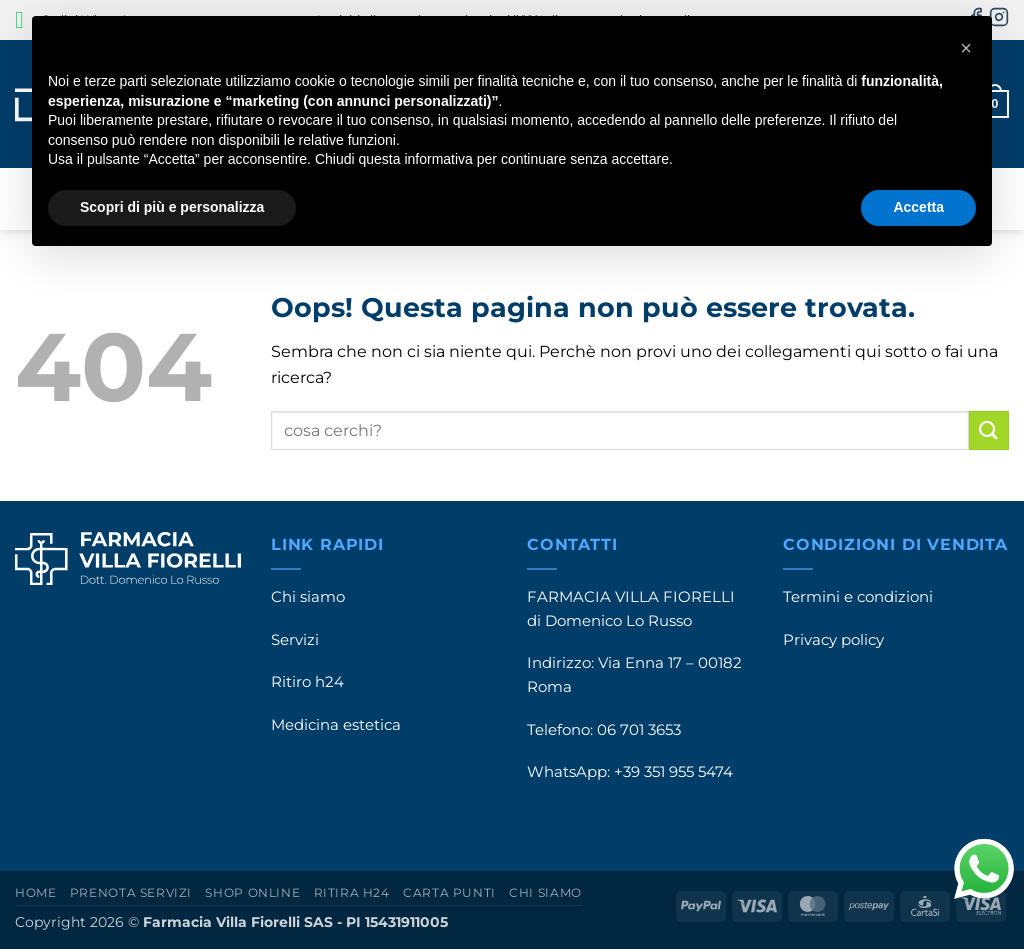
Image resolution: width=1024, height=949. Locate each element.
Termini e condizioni (858, 597)
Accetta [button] (918, 207)
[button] (966, 48)
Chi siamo (308, 597)
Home (35, 892)
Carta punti (449, 892)
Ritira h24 (352, 892)
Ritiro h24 (307, 682)
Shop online (252, 892)
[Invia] (989, 430)
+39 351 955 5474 (673, 772)
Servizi (295, 640)
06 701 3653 (639, 730)
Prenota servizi (131, 892)
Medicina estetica (336, 725)
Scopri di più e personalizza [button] (172, 207)
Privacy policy (833, 640)
